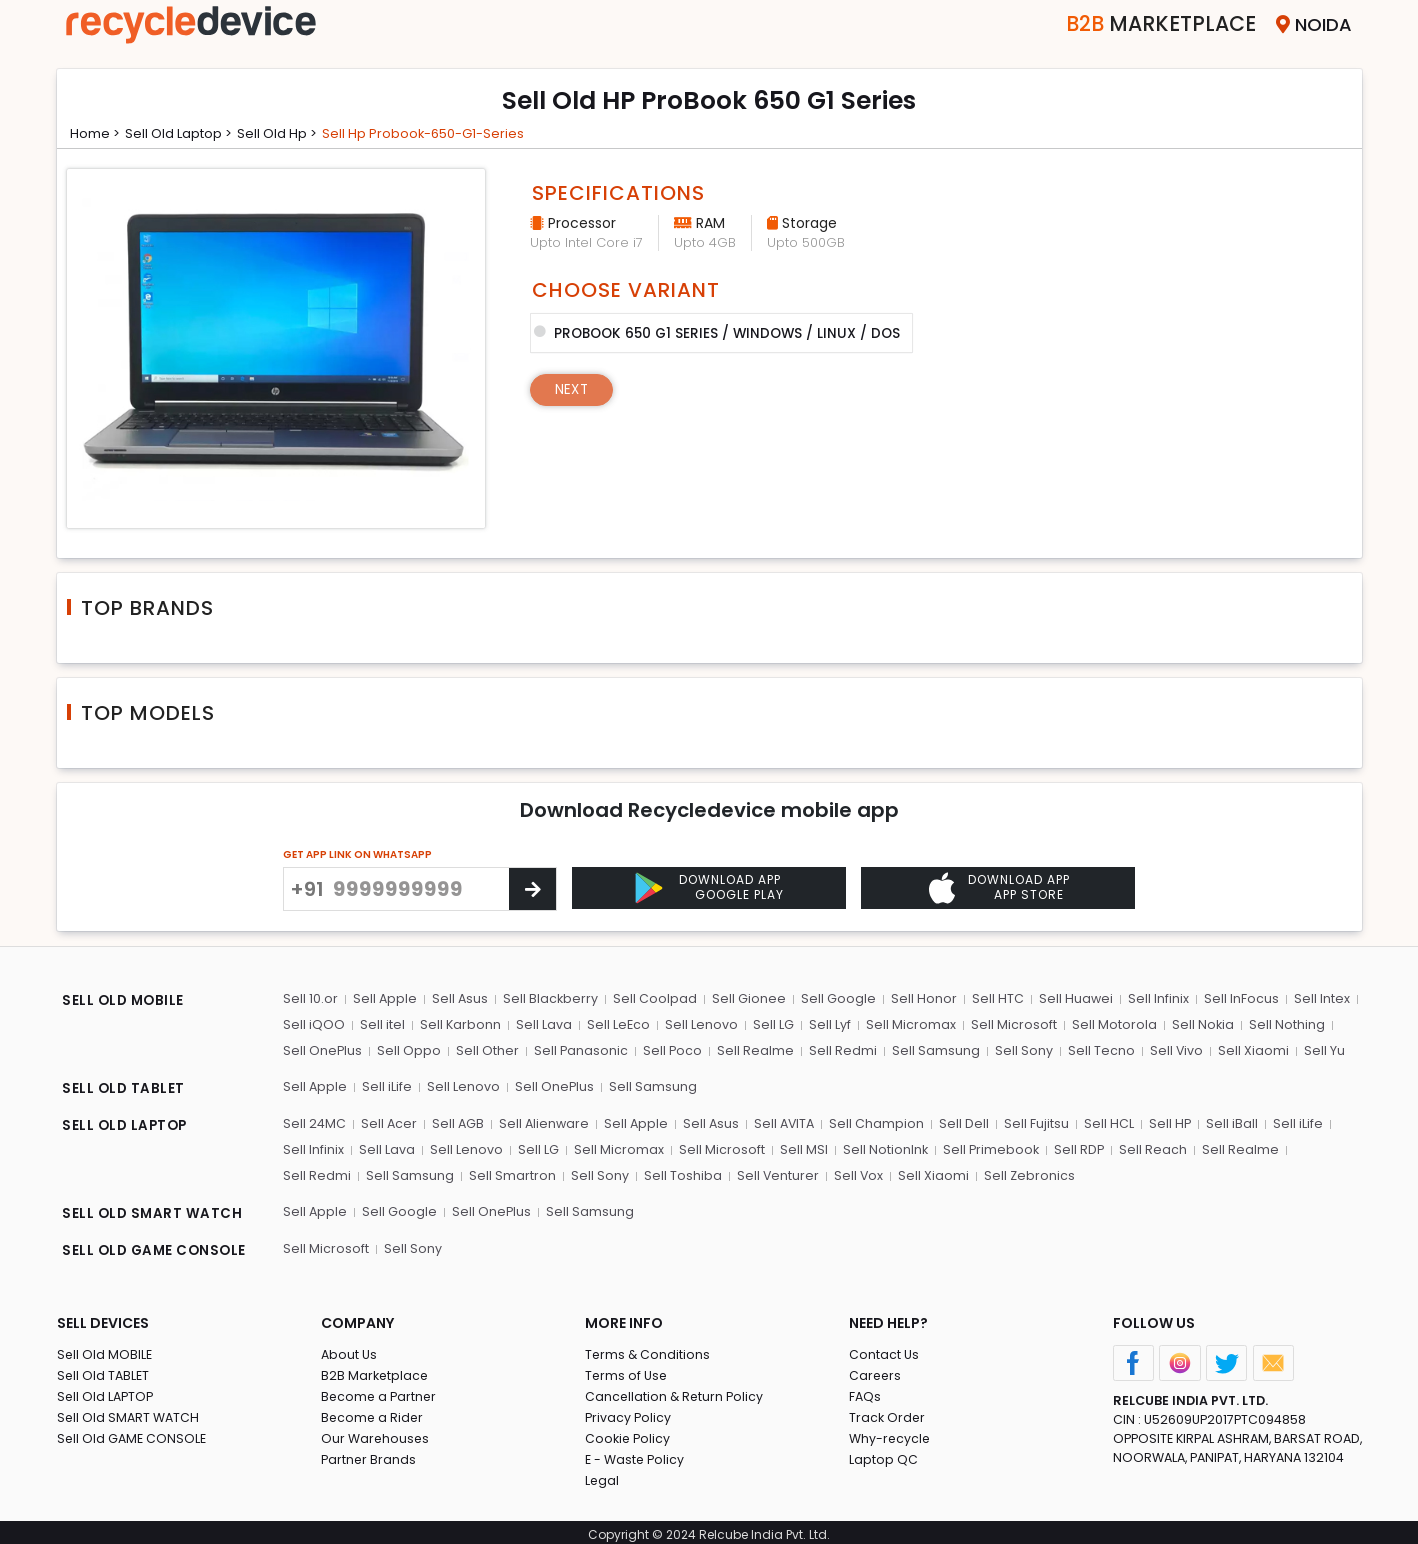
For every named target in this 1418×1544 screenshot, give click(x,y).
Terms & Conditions (648, 1349)
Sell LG (769, 1025)
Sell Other (486, 1050)
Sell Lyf (825, 1025)
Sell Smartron (428, 1173)
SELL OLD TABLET (124, 1089)
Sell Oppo (409, 1050)
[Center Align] (532, 889)
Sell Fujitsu (1037, 1122)
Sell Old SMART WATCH (130, 1412)
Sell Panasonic (579, 1050)
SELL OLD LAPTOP (127, 1125)
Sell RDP (1073, 1147)
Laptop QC (883, 1454)
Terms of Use (627, 1370)
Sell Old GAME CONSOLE (133, 1433)
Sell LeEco (616, 1025)
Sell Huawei (1070, 999)
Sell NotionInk (879, 1147)
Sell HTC (993, 999)
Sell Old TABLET (104, 1370)
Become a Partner (380, 1391)
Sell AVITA (786, 1122)
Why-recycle (891, 1433)
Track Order (888, 1412)
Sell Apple (384, 999)
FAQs (865, 1391)
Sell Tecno (1095, 1050)
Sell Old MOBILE (105, 1349)
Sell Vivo (1170, 1050)
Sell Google (835, 999)
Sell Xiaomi (1246, 1050)
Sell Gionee (747, 999)
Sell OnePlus (323, 1050)
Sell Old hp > (292, 133)
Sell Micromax (905, 1025)
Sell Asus (459, 999)
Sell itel (381, 1025)
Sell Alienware (545, 1122)
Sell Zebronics (942, 1173)
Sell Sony (1019, 1050)
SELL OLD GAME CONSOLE (157, 1247)
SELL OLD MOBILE (125, 1002)
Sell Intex (1314, 999)
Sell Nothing (1278, 1025)
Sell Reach (1147, 1147)
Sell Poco (671, 1050)
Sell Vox (772, 1173)
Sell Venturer (691, 1173)
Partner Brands (369, 1454)
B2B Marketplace (376, 1370)
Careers (876, 1370)
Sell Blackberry (550, 999)
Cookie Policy (629, 1433)
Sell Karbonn (459, 1025)
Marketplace (1145, 24)
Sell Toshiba (597, 1173)
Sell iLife (387, 1086)
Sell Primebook (985, 1147)
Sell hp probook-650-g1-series (445, 133)
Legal (602, 1475)
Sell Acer (389, 1122)
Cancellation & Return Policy (676, 1391)
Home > (98, 133)
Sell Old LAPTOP (107, 1391)
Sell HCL (1109, 1122)
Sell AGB (458, 1122)
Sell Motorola (1106, 1025)
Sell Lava (542, 1025)
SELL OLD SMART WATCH (153, 1211)
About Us (350, 1349)
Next (573, 388)
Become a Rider (373, 1412)
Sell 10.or (310, 999)
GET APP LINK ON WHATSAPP (357, 854)
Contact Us (884, 1349)
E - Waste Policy (636, 1454)
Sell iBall (1231, 1122)
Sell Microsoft (1007, 1025)
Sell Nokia (1194, 1025)
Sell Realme (753, 1050)
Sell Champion (879, 1122)
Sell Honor (920, 999)
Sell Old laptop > (187, 133)
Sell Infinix (1152, 999)
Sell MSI (798, 1147)
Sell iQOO (314, 1025)
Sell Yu (1316, 1050)
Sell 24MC (315, 1122)
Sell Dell (966, 1122)
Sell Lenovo (698, 1025)
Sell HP (1169, 1122)
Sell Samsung (932, 1050)
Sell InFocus (1234, 999)
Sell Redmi (840, 1050)
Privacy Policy (629, 1412)
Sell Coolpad (654, 999)
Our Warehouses (376, 1433)
